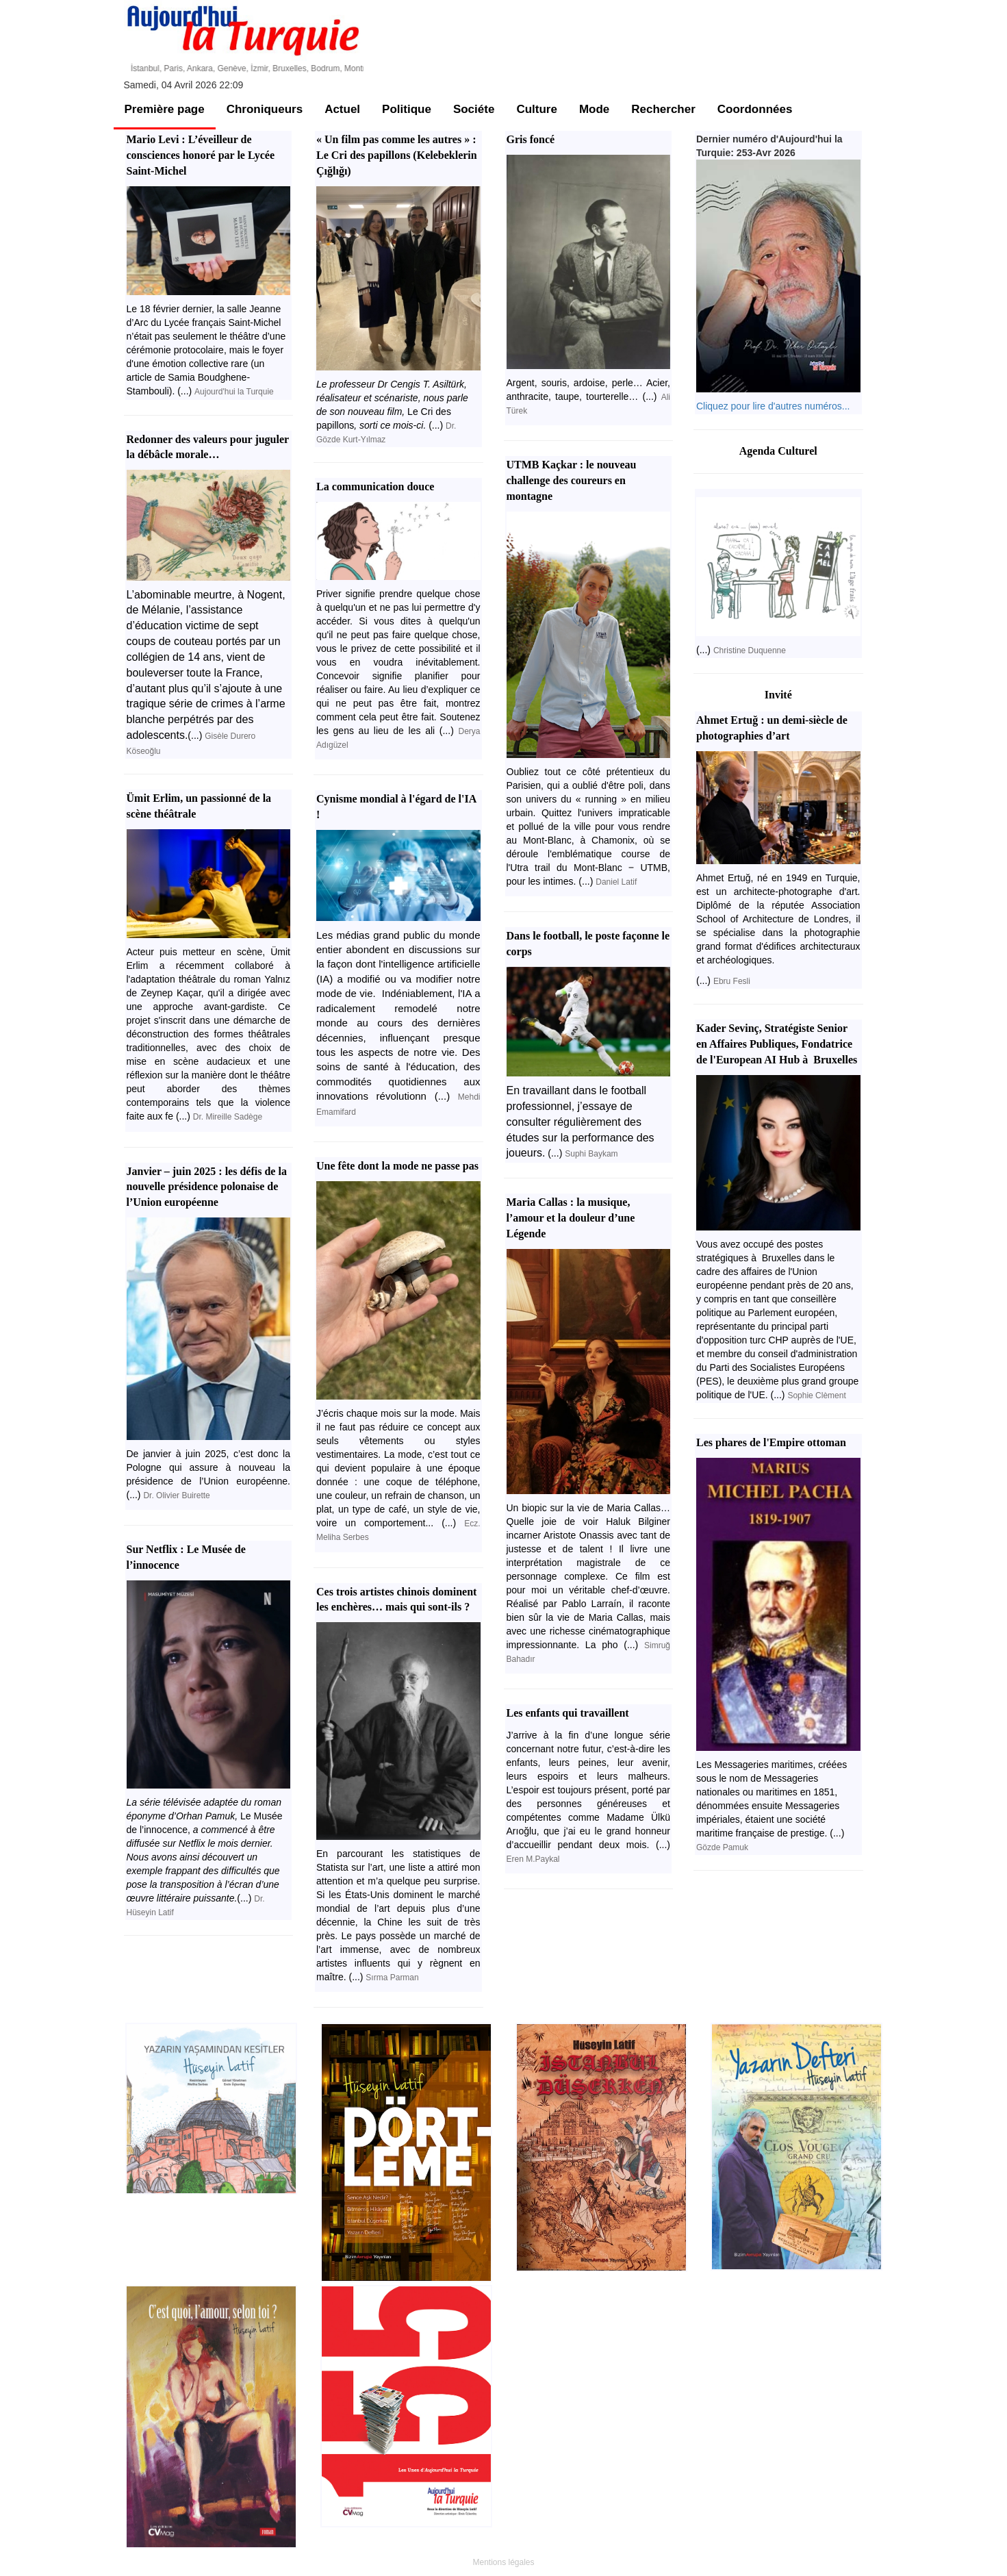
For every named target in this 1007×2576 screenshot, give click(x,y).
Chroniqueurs (265, 109)
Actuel (342, 109)
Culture (536, 109)
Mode (594, 109)
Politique (406, 109)
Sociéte (473, 109)
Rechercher (663, 109)
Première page (165, 109)
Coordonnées (755, 109)
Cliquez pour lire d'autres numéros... (773, 406)
